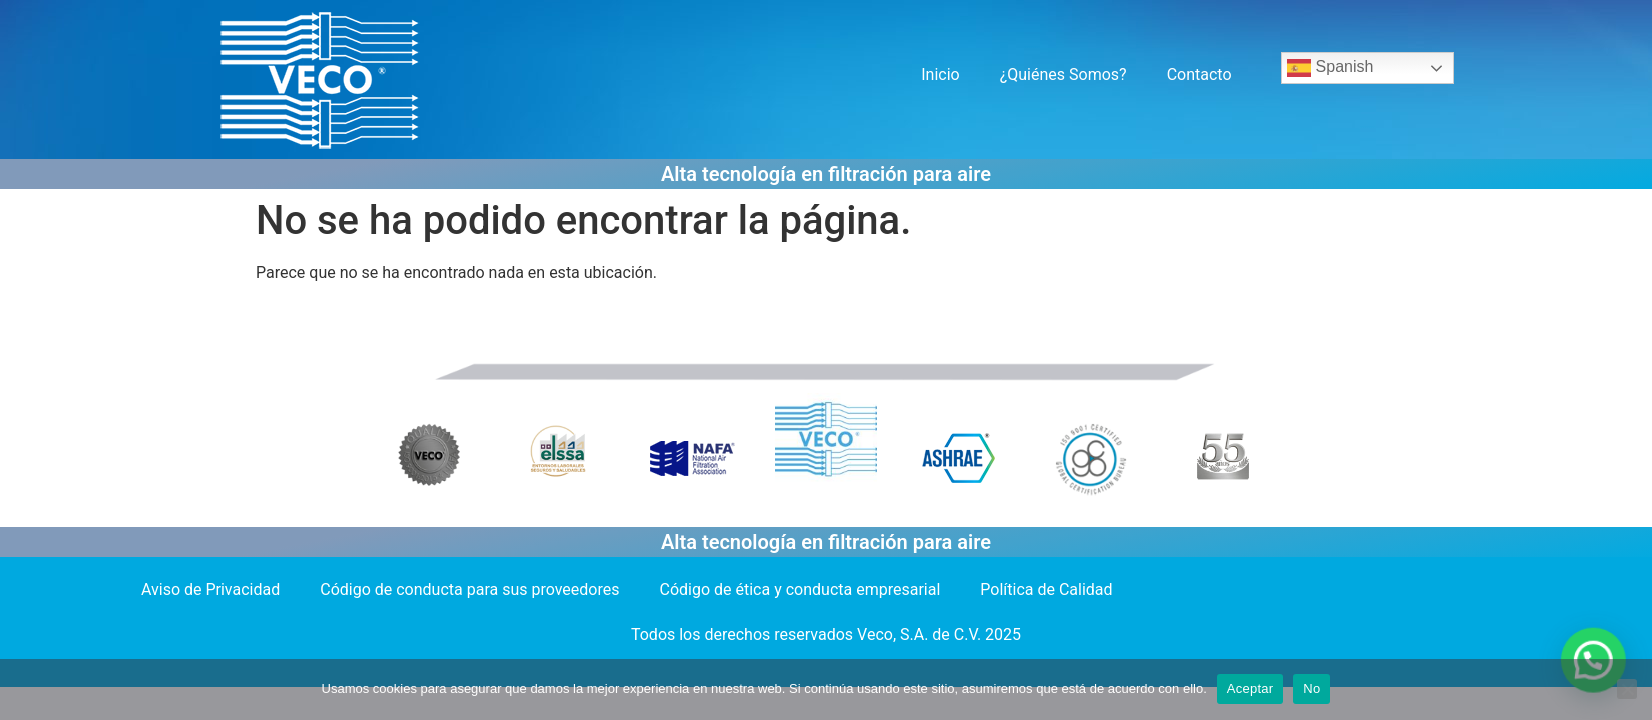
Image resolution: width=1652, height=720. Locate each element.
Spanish (1330, 68)
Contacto (1199, 74)
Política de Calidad (1046, 589)
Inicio (940, 74)
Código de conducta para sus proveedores (469, 589)
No (1311, 688)
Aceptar (1250, 688)
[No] (1627, 689)
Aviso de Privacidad (210, 589)
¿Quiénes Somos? (1063, 74)
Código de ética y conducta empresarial (800, 589)
